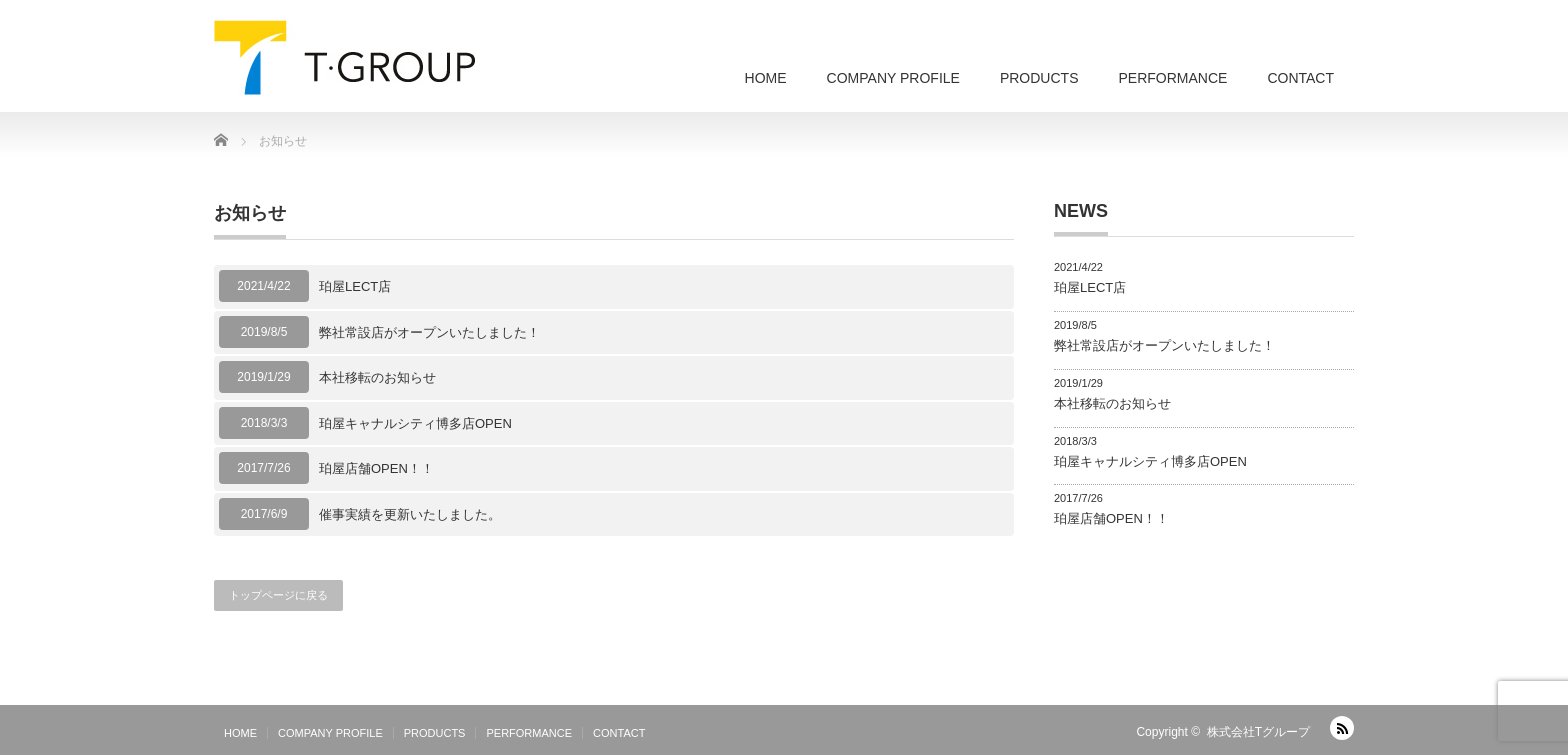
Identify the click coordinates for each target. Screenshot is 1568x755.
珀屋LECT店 (355, 286)
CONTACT (1300, 78)
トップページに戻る (278, 595)
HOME (766, 78)
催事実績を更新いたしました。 (410, 514)
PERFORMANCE (1172, 78)
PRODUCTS (1039, 78)
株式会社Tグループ (1258, 732)
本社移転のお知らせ (377, 377)
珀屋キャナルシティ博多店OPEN (415, 423)
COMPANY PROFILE (893, 78)
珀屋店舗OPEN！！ (376, 468)
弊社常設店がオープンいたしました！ (429, 332)
